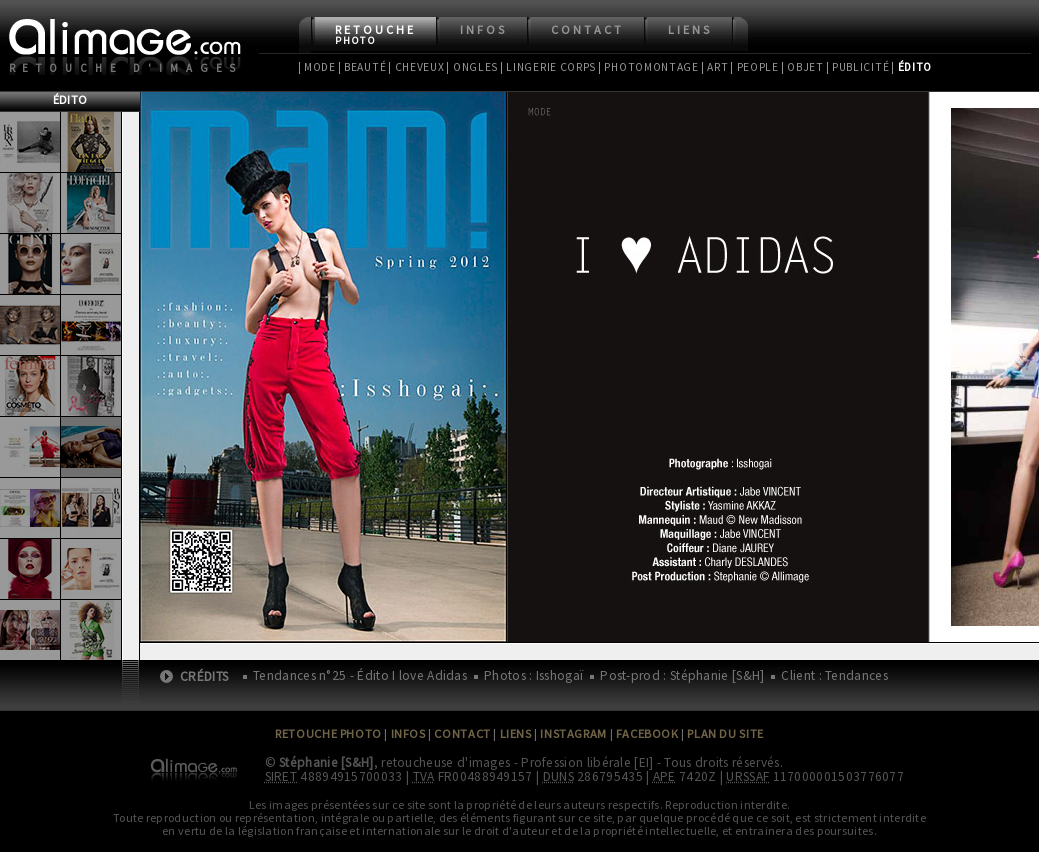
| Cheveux (416, 67)
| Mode (317, 67)
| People (754, 67)
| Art (714, 67)
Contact (587, 29)
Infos (483, 29)
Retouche (375, 34)
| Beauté (362, 67)
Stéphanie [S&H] (326, 762)
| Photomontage (648, 67)
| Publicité (858, 67)
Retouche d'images (126, 68)
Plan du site (725, 733)
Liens (690, 29)
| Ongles (472, 67)
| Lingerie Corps (548, 67)
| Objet (802, 67)
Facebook (647, 733)
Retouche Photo (328, 733)
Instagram (573, 733)
